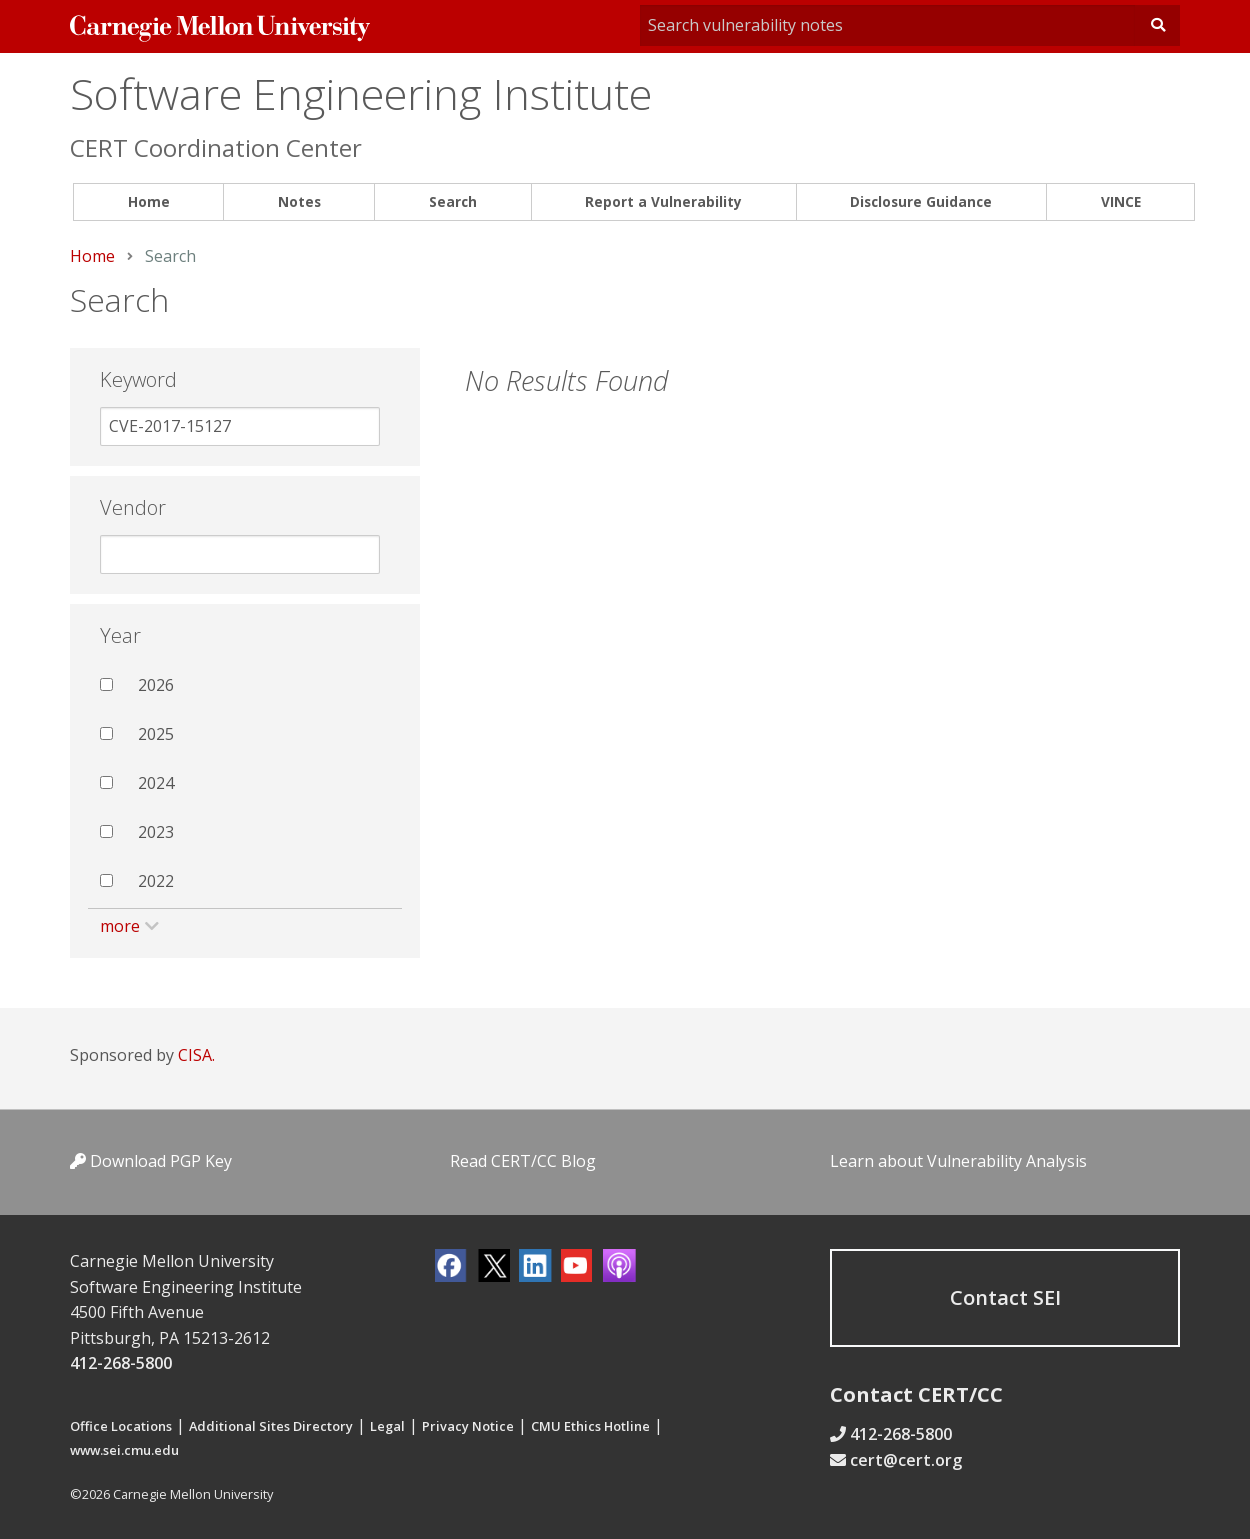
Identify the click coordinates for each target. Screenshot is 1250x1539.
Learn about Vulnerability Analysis (958, 1161)
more (120, 926)
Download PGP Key (151, 1161)
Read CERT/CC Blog (523, 1161)
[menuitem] (148, 202)
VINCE (1121, 201)
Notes (299, 201)
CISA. (196, 1055)
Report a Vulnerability (663, 201)
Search (453, 201)
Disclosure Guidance (921, 201)
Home (149, 201)
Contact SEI (1005, 1297)
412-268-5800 (121, 1363)
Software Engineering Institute (361, 93)
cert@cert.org (906, 1460)
